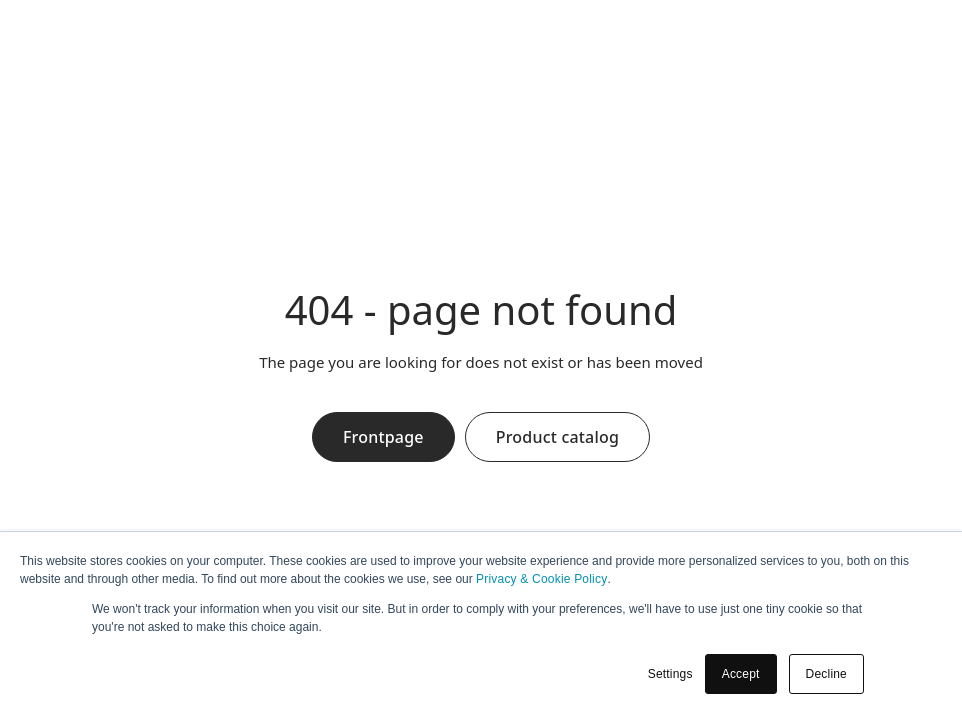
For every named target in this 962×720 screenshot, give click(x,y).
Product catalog (557, 437)
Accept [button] (741, 674)
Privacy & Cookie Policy (541, 579)
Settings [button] (670, 674)
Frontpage (383, 437)
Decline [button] (826, 674)
